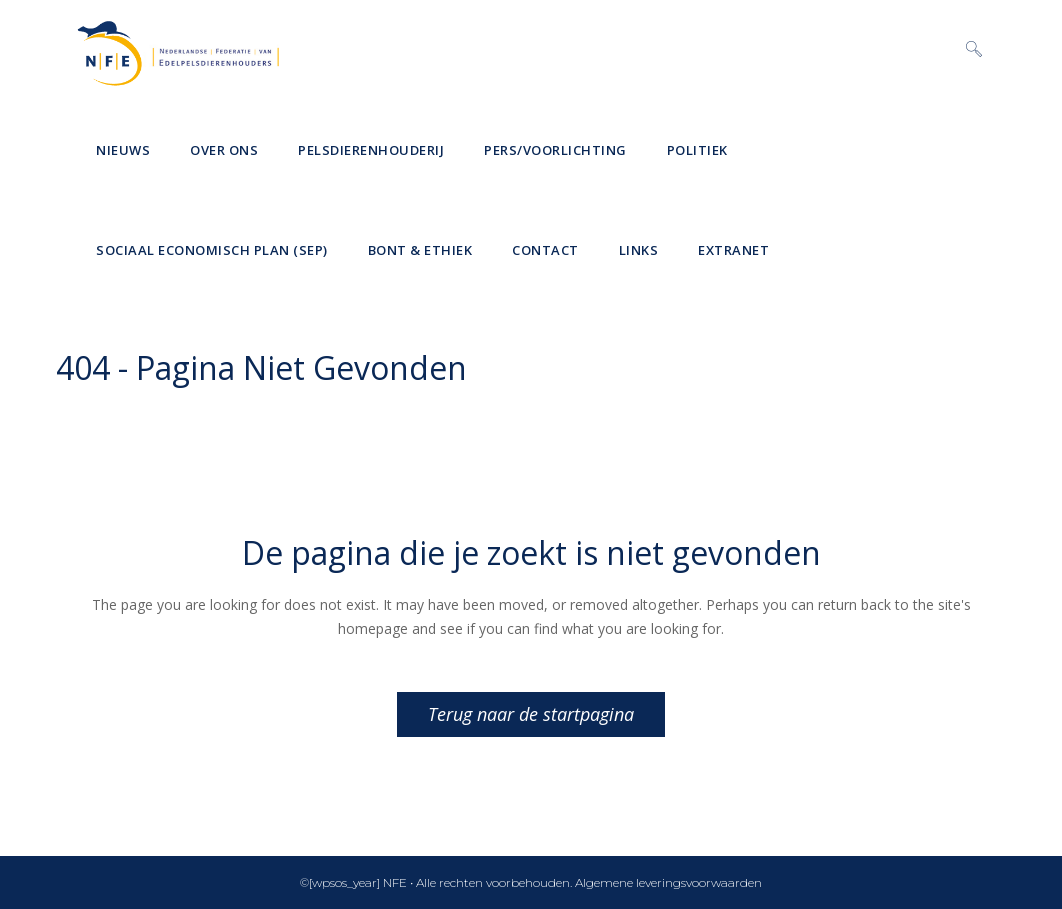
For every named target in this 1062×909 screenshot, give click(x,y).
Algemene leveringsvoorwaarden (668, 882)
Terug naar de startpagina (531, 714)
